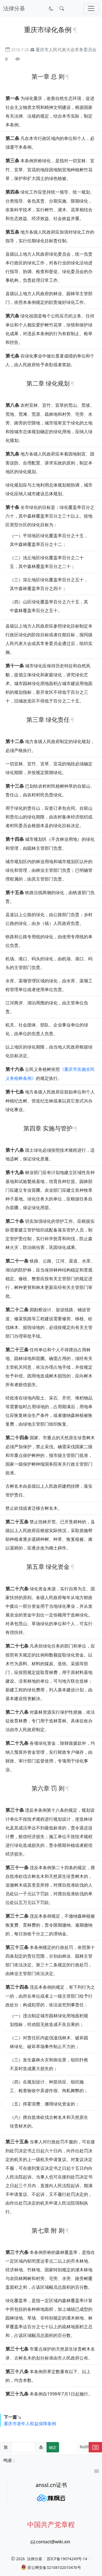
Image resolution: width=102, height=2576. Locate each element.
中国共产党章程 (51, 2524)
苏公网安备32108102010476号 (51, 2567)
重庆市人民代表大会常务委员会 (66, 50)
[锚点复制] (75, 29)
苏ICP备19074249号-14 (67, 2558)
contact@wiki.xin (53, 2542)
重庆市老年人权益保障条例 (30, 2424)
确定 (53, 2447)
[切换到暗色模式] (51, 8)
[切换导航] (91, 8)
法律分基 (34, 2558)
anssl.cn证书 (51, 2485)
